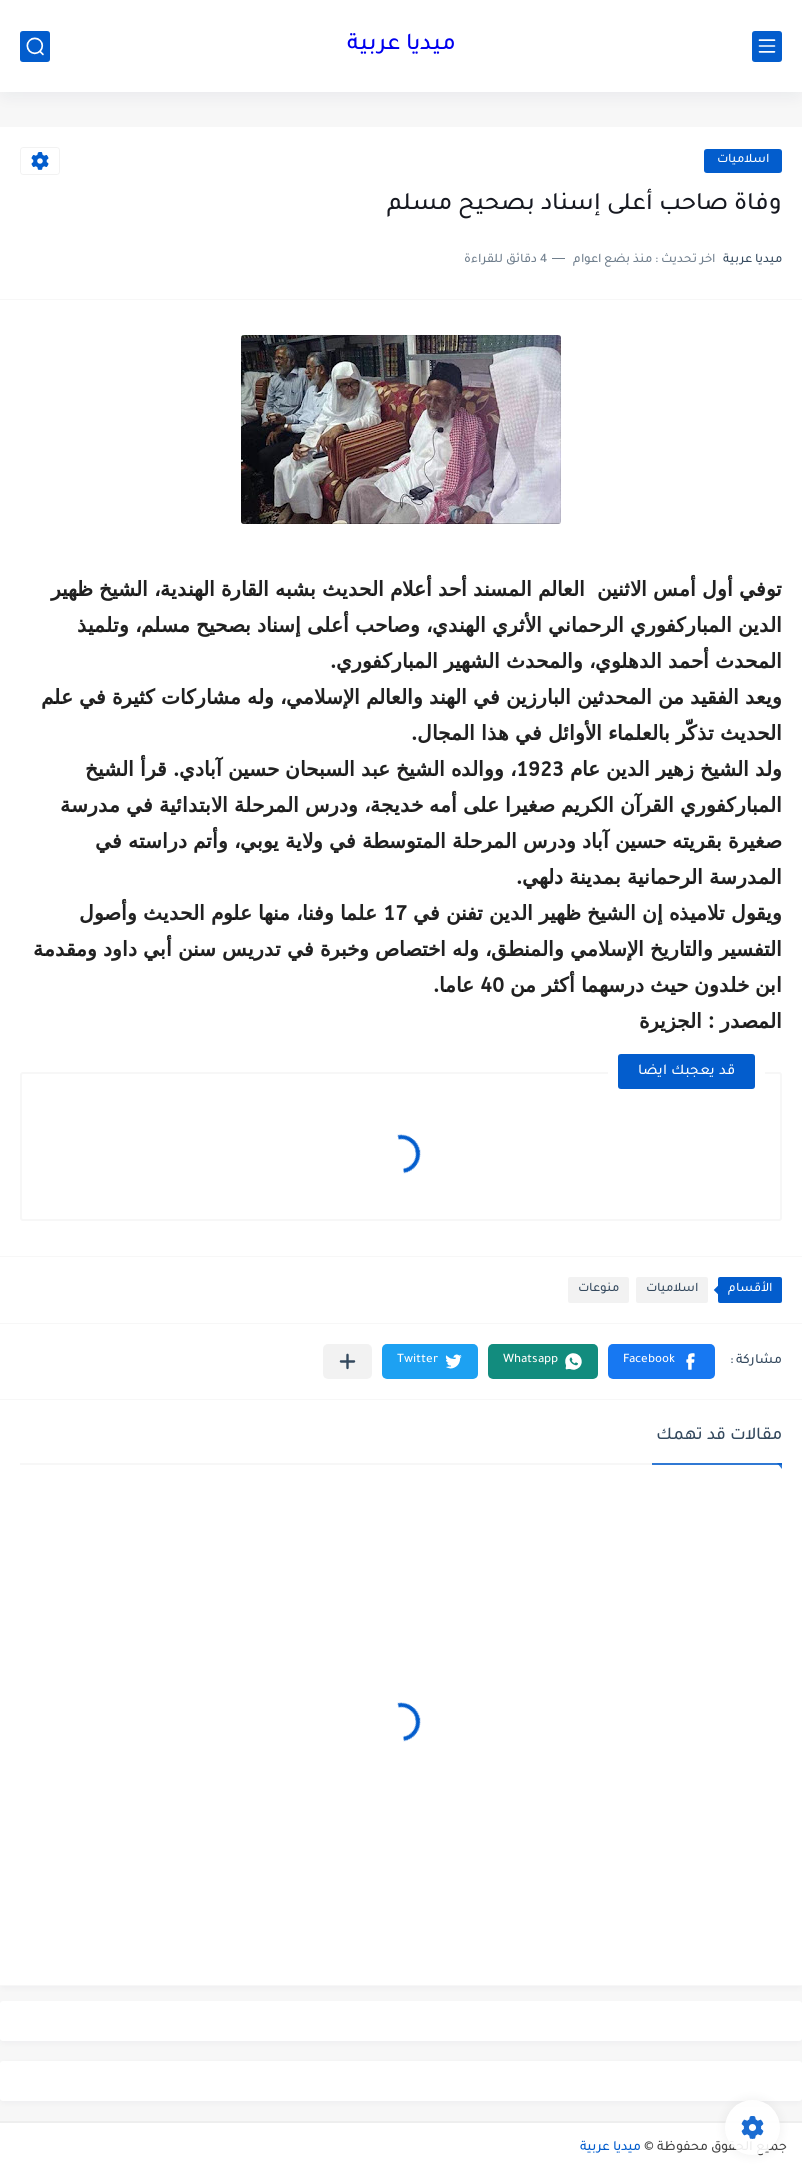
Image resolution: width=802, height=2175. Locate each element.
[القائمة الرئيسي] (767, 46)
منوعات (598, 1289)
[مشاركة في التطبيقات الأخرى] (347, 1361)
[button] (661, 1361)
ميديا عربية (401, 46)
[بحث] (35, 46)
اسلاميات (743, 160)
